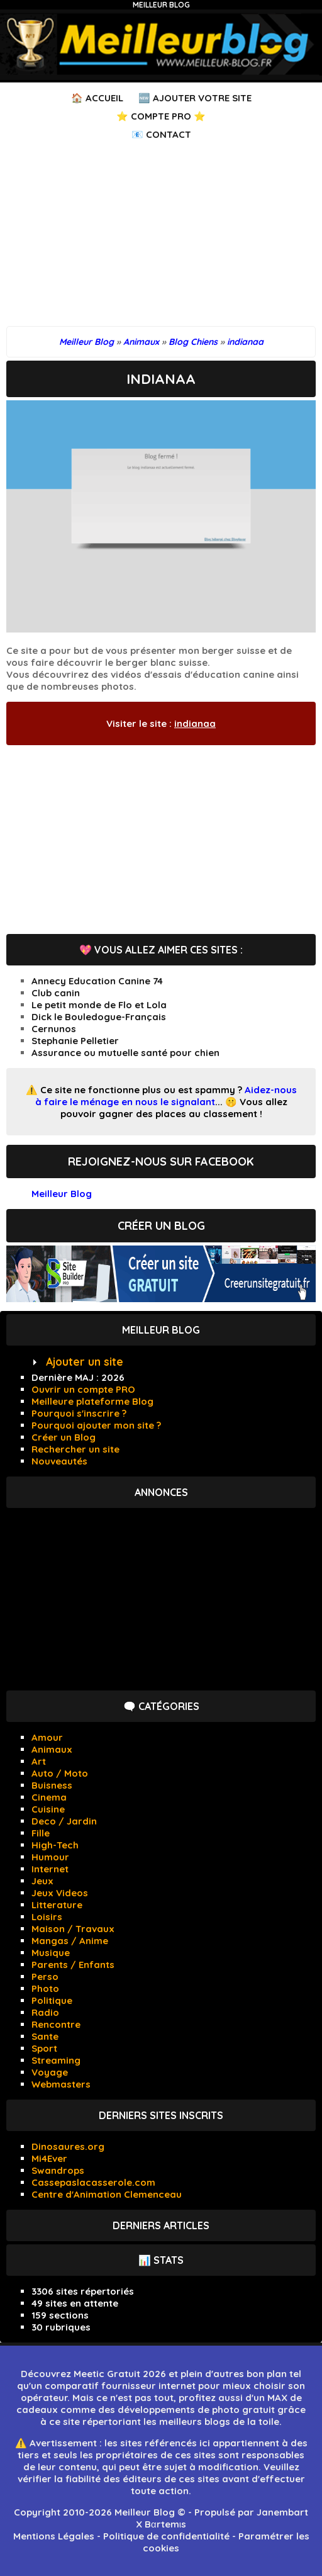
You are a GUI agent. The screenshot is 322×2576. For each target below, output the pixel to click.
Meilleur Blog (161, 4)
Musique (50, 1953)
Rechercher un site (75, 1449)
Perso (44, 1977)
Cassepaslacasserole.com (93, 2182)
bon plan (267, 2374)
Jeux (42, 1881)
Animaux (51, 1749)
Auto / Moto (59, 1773)
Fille (40, 1833)
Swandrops (57, 2170)
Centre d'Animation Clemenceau (106, 2194)
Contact (168, 134)
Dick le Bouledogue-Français (98, 1017)
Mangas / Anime (69, 1941)
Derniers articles (161, 2225)
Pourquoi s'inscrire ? (78, 1413)
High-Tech (55, 1845)
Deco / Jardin (64, 1821)
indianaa (195, 723)
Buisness (51, 1785)
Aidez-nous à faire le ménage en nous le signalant (166, 1096)
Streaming (55, 2060)
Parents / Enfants (72, 1965)
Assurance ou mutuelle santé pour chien (125, 1053)
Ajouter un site (84, 1361)
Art (38, 1761)
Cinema (49, 1797)
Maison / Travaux (72, 1929)
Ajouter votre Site (202, 98)
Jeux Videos (59, 1893)
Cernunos (53, 1029)
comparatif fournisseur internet (120, 2386)
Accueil (104, 98)
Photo (45, 1988)
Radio (45, 2012)
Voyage (49, 2072)
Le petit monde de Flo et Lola (99, 1005)
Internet (50, 1869)
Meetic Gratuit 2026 (120, 2374)
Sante (44, 2036)
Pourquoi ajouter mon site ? (96, 1425)
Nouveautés (59, 1461)
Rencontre (55, 2024)
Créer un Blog (63, 1437)
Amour (47, 1737)
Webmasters (61, 2084)
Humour (50, 1857)
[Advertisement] (161, 238)
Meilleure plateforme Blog (92, 1401)
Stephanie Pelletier (75, 1041)
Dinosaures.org (67, 2146)
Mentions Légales (53, 2536)
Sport (44, 2048)
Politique (51, 2000)
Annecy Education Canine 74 (97, 981)
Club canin (55, 993)
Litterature (56, 1905)
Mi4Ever (49, 2158)
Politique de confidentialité (166, 2536)
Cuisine (48, 1809)
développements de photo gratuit (196, 2410)
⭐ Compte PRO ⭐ (161, 116)
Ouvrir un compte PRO (83, 1389)
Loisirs (46, 1917)
